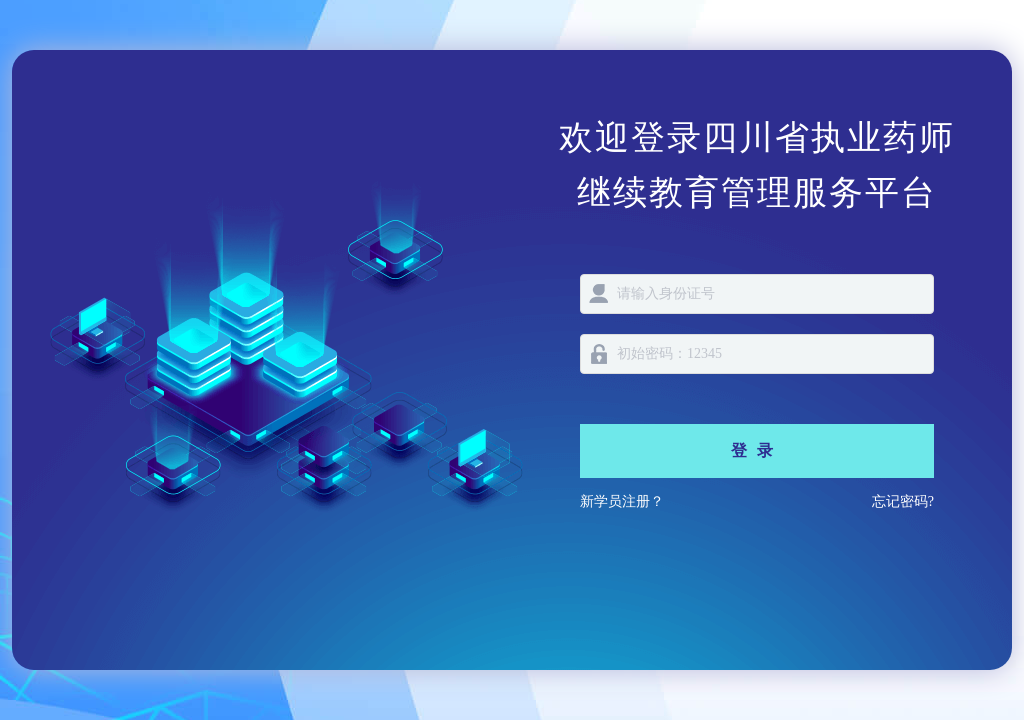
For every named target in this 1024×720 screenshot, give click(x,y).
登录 (757, 450)
